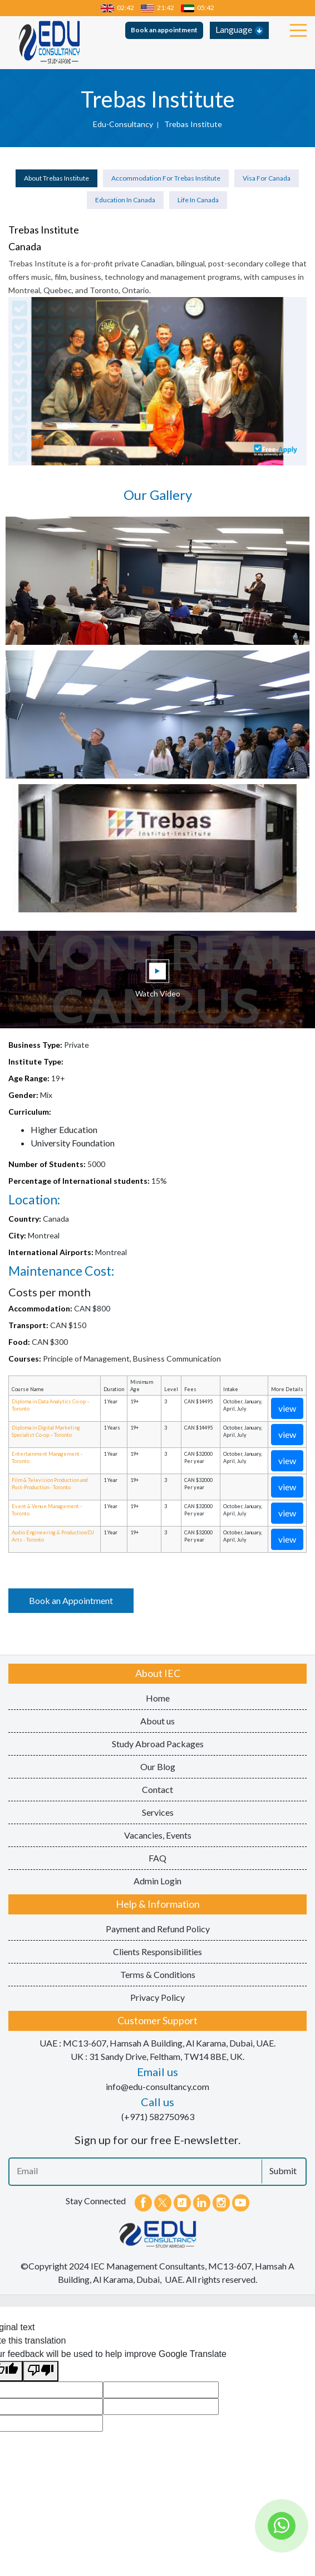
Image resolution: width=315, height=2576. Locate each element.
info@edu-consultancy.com (157, 2086)
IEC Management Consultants (148, 2266)
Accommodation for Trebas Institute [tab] (165, 178)
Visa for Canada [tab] (267, 178)
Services (158, 1812)
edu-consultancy (123, 124)
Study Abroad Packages (158, 1743)
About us (157, 1720)
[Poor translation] (40, 2371)
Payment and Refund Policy (158, 1928)
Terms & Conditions (157, 1974)
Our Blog (157, 1766)
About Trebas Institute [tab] (56, 178)
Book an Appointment (71, 1600)
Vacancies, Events (157, 1835)
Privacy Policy (157, 1997)
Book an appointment (164, 30)
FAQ (157, 1858)
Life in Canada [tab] (198, 200)
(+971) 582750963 (157, 2116)
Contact (157, 1789)
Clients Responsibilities (157, 1951)
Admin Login (157, 1880)
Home (158, 1698)
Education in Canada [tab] (125, 200)
